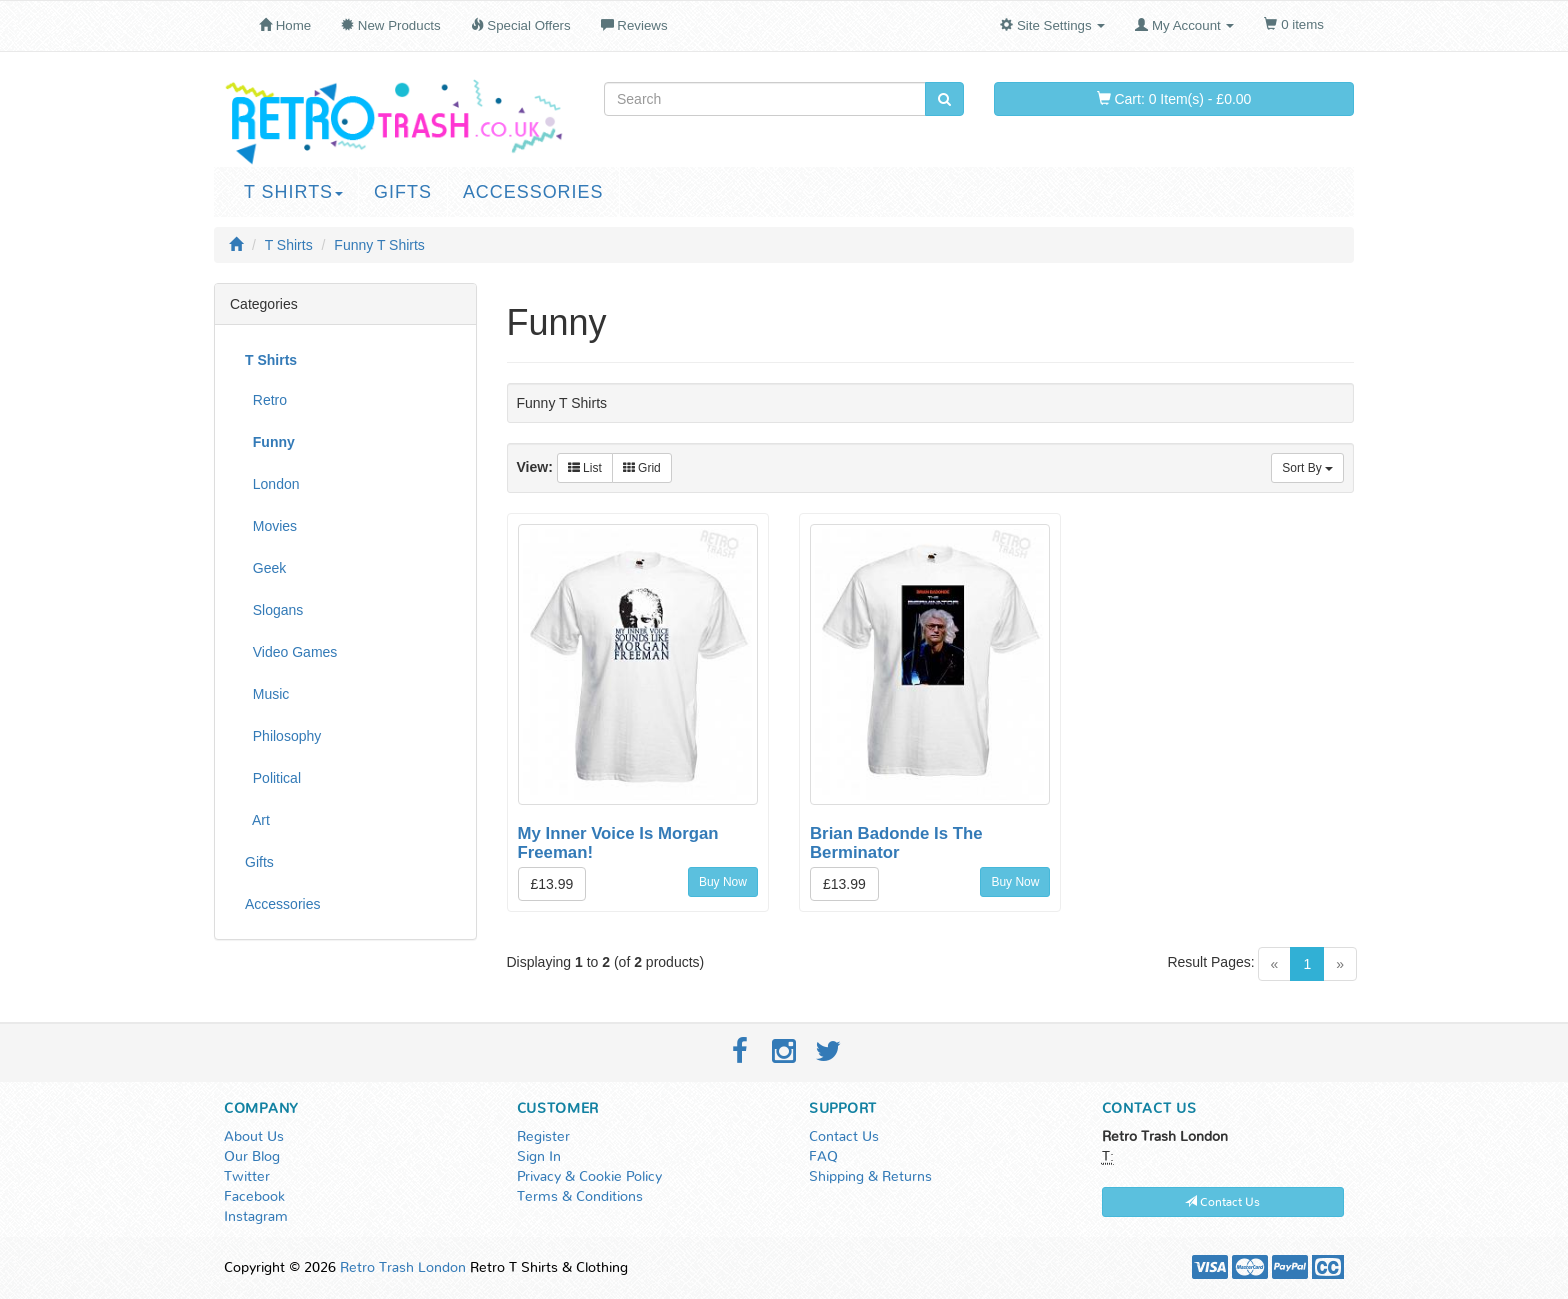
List (585, 468)
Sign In (539, 1157)
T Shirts (293, 192)
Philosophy (283, 736)
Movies (271, 526)
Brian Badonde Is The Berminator (896, 842)
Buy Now (723, 882)
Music (267, 694)
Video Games (291, 652)
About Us (254, 1137)
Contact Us (844, 1137)
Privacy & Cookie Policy (589, 1177)
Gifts (403, 192)
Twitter (247, 1177)
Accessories (533, 192)
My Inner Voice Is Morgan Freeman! (618, 842)
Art (257, 820)
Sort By (1307, 468)
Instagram (256, 1217)
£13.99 (552, 884)
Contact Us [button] (1222, 1201)
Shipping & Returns (870, 1177)
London (272, 484)
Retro (266, 400)
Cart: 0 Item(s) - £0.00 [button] (1174, 99)
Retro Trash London (403, 1268)
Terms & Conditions (580, 1197)
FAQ (823, 1157)
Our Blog (252, 1157)
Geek (265, 568)
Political (273, 778)
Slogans (274, 610)
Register (543, 1137)
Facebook (254, 1197)
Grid (642, 468)
